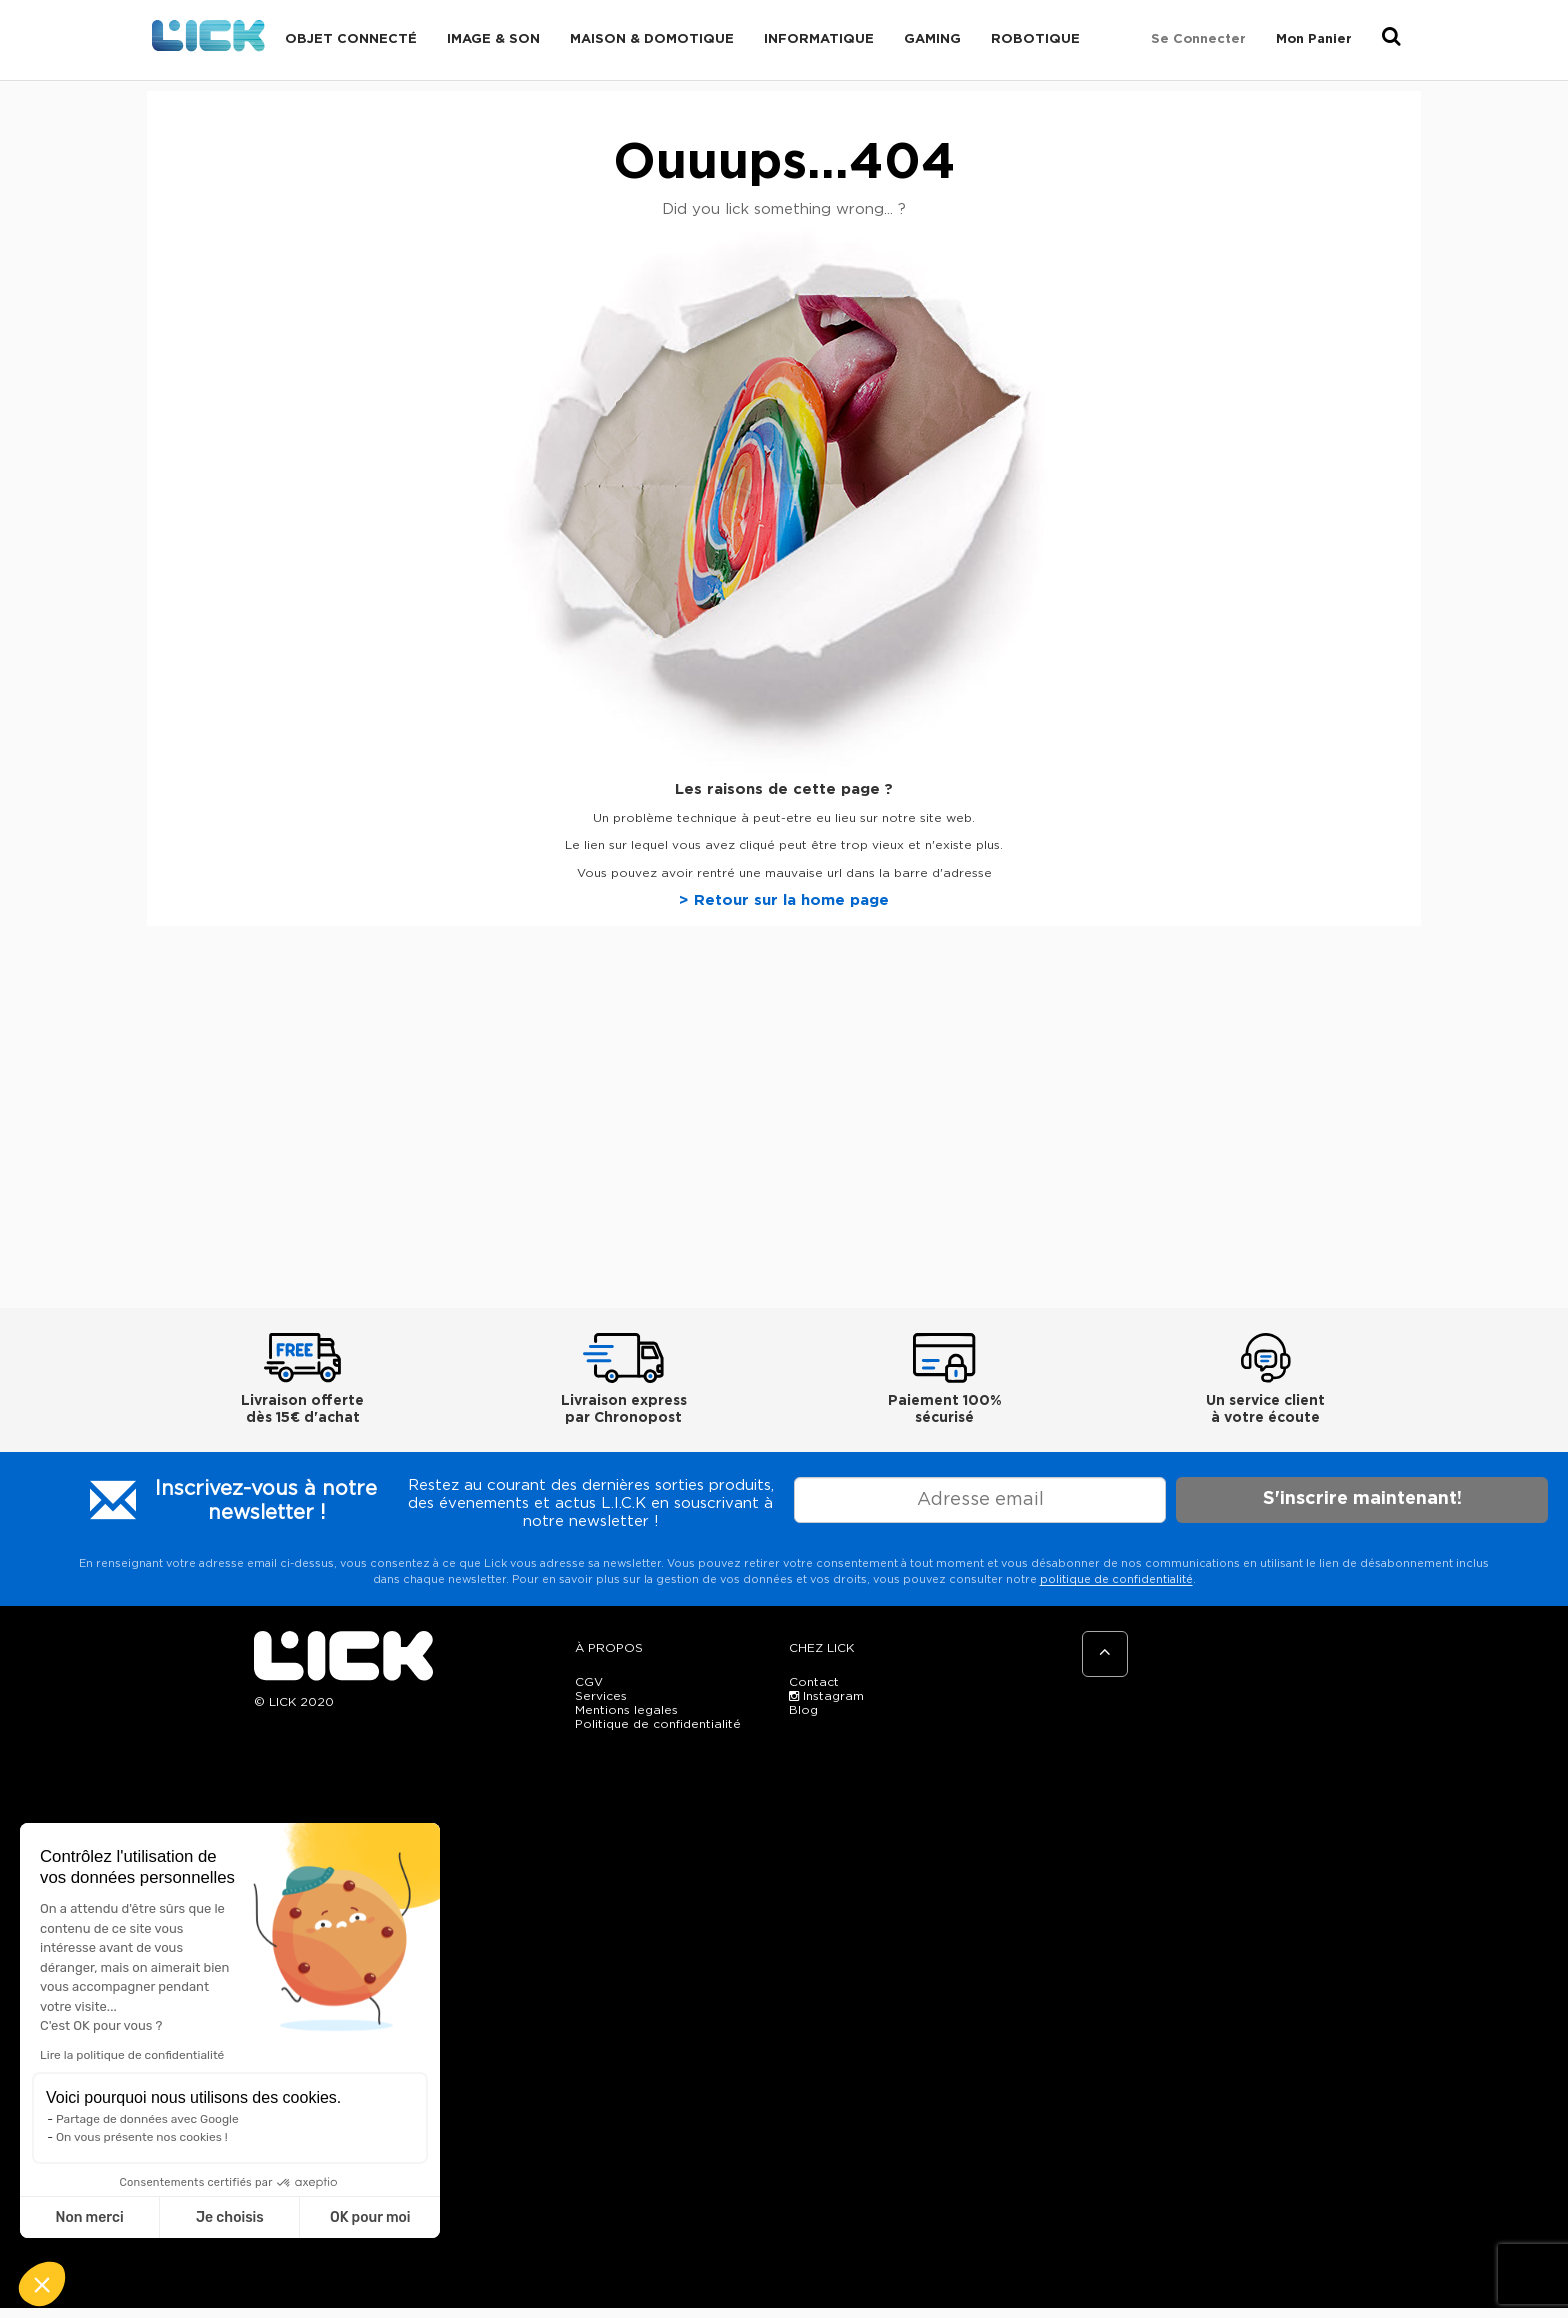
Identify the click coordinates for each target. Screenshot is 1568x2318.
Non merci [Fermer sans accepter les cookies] (89, 2217)
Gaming (932, 39)
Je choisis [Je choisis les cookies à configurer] (230, 2217)
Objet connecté (351, 39)
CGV (589, 1682)
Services (601, 1696)
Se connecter (1198, 39)
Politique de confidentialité (658, 1724)
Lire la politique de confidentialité (132, 2055)
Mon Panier (1314, 39)
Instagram (826, 1696)
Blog (803, 1710)
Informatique (819, 39)
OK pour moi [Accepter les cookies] (370, 2217)
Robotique (1035, 39)
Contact (814, 1682)
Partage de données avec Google (147, 2119)
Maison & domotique (652, 39)
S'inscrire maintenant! (1362, 1499)
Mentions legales (626, 1710)
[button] (42, 2284)
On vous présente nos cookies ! (142, 2137)
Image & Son (493, 39)
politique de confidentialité (1116, 1579)
